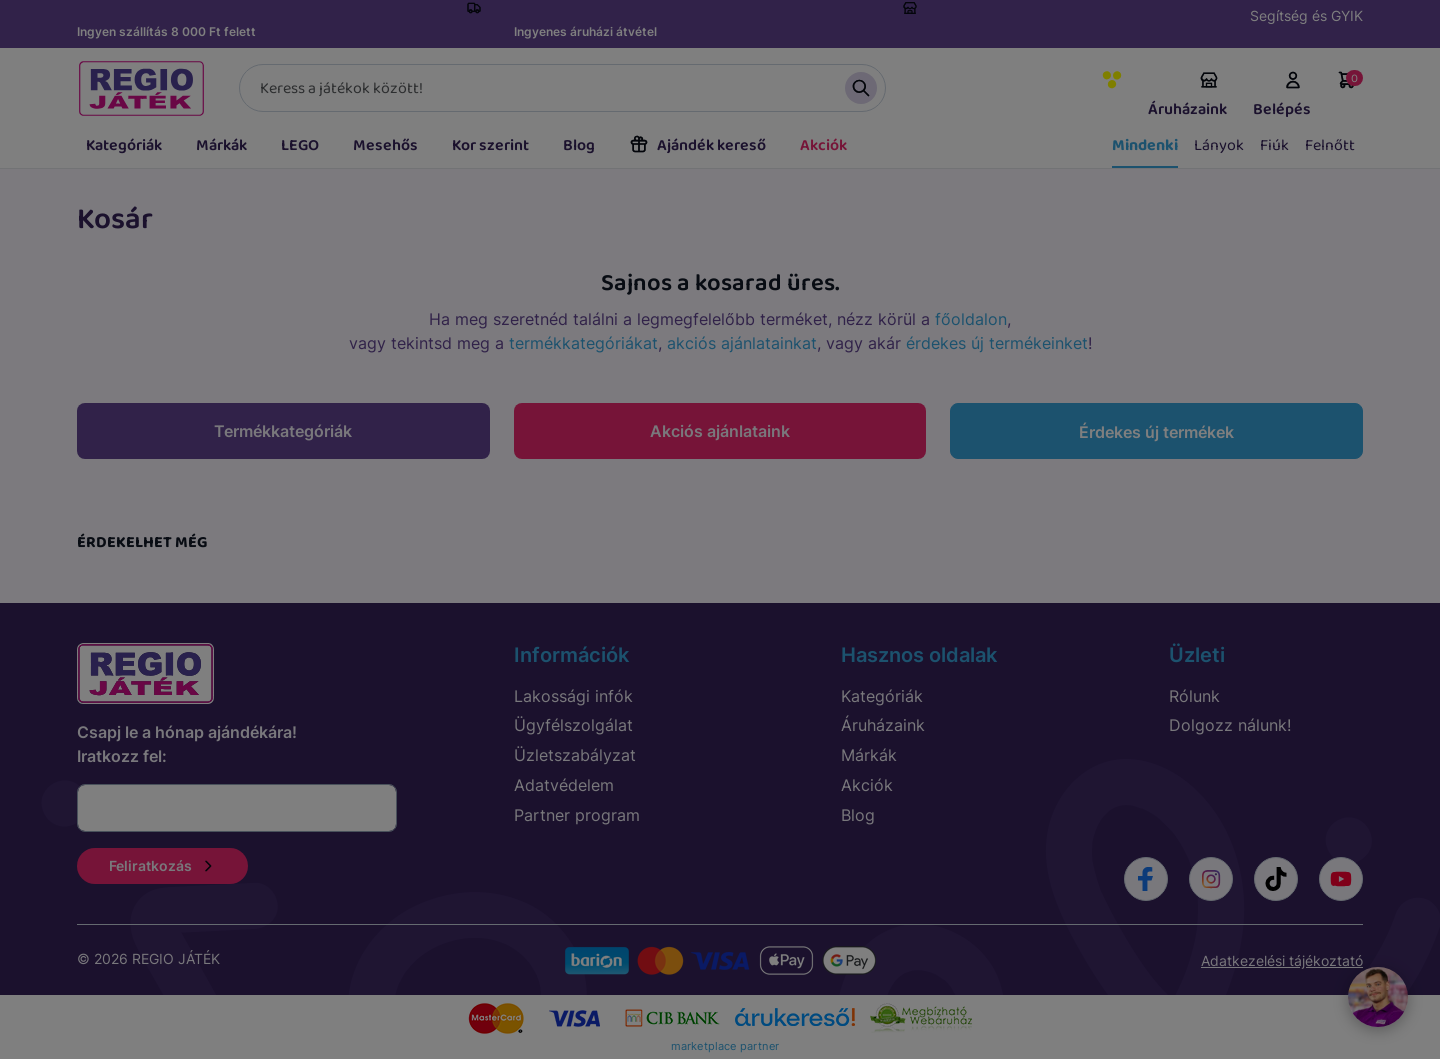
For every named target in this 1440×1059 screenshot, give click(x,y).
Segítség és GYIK (1306, 15)
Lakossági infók (573, 696)
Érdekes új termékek (1156, 432)
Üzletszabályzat (575, 755)
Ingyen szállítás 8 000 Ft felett (166, 31)
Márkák (221, 145)
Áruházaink (1187, 96)
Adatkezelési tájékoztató (1282, 960)
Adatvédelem (564, 785)
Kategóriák (124, 145)
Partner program (577, 815)
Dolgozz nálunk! (1230, 725)
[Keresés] (562, 88)
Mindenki (1145, 145)
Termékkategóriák (283, 431)
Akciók (823, 145)
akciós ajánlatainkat (742, 343)
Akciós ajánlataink (720, 431)
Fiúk (1274, 145)
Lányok (1219, 145)
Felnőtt (1330, 145)
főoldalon (971, 319)
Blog (579, 145)
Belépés (1282, 96)
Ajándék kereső (697, 145)
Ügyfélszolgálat (573, 725)
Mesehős (385, 145)
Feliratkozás (162, 865)
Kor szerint (490, 145)
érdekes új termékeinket (997, 343)
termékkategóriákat (583, 343)
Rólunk (1194, 696)
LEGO (300, 145)
